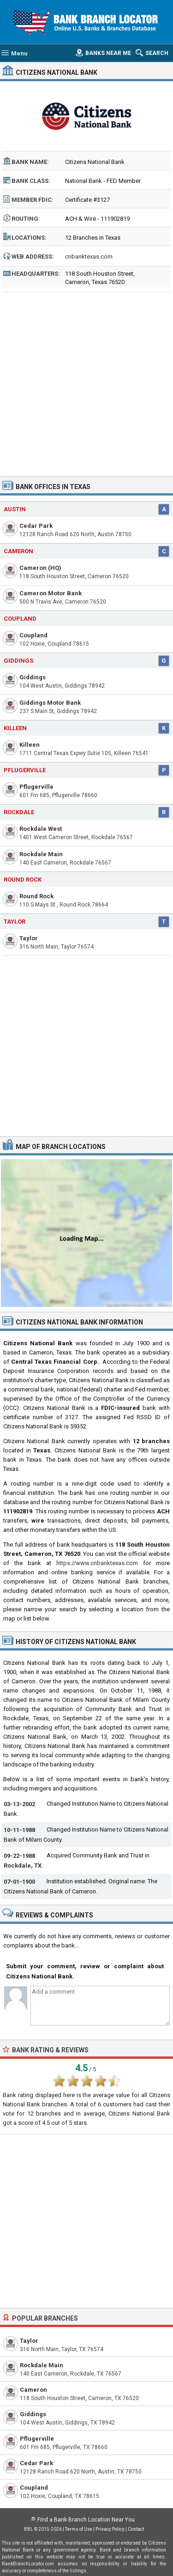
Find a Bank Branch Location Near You (86, 2519)
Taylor (14, 921)
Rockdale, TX (23, 1865)
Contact (136, 2529)
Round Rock (23, 879)
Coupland (20, 618)
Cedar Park (36, 525)
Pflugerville (25, 770)
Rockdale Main (41, 854)
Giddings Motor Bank (50, 702)
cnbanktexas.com (89, 256)
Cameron (18, 551)
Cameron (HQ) (40, 567)
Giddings (18, 660)
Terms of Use (78, 2529)
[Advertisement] (86, 381)
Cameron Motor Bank (50, 593)
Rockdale (19, 812)
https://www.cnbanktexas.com (97, 1563)
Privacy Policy (110, 2529)
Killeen (15, 728)
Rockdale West (40, 828)
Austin (15, 509)
